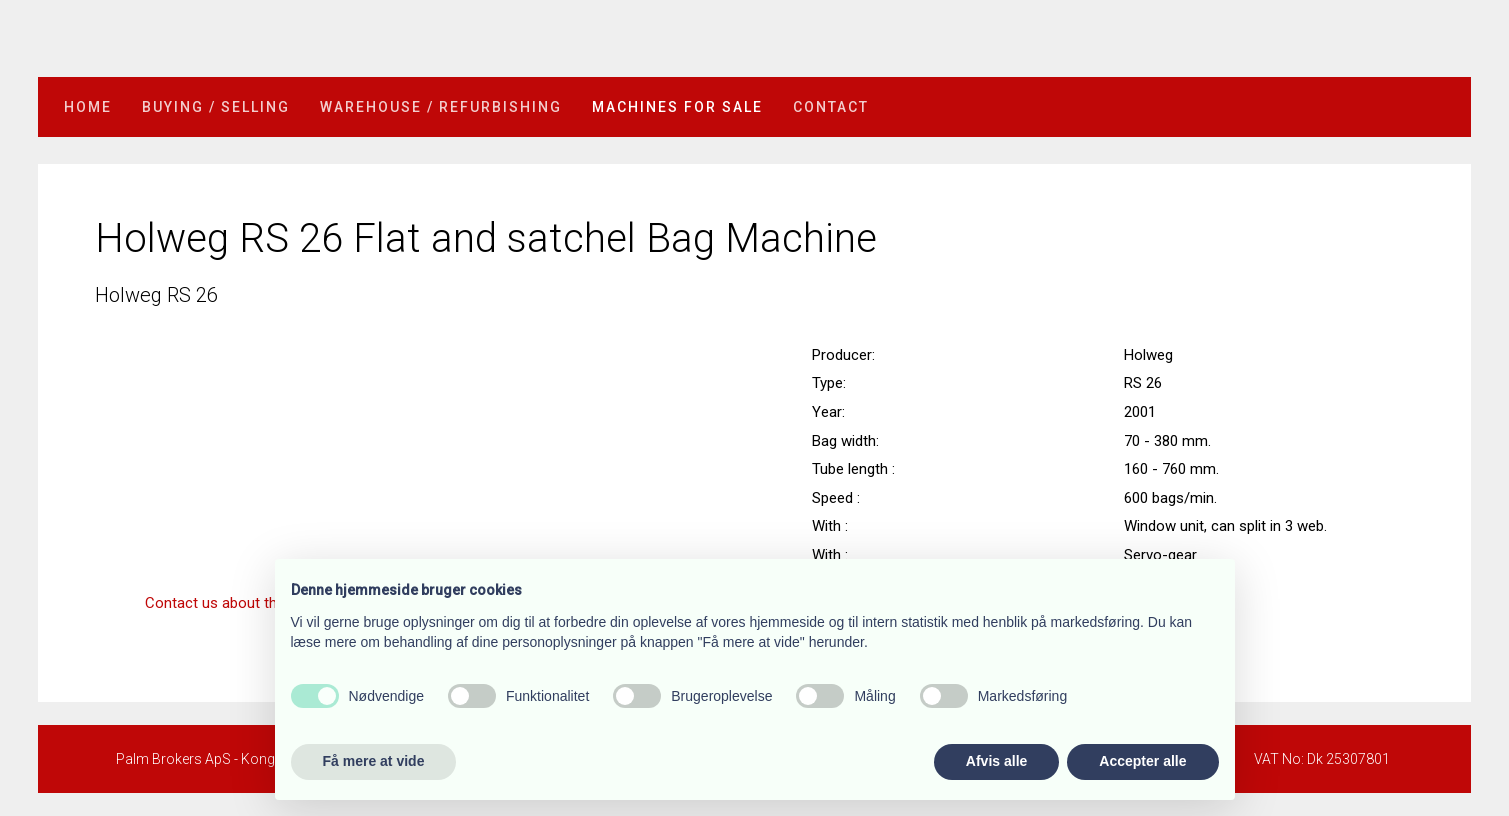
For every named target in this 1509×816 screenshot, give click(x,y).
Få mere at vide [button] (374, 761)
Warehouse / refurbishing (441, 107)
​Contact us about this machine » (252, 603)
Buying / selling (216, 107)
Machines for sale (677, 107)
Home (88, 107)
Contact (831, 107)
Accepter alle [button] (1142, 761)
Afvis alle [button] (996, 761)
